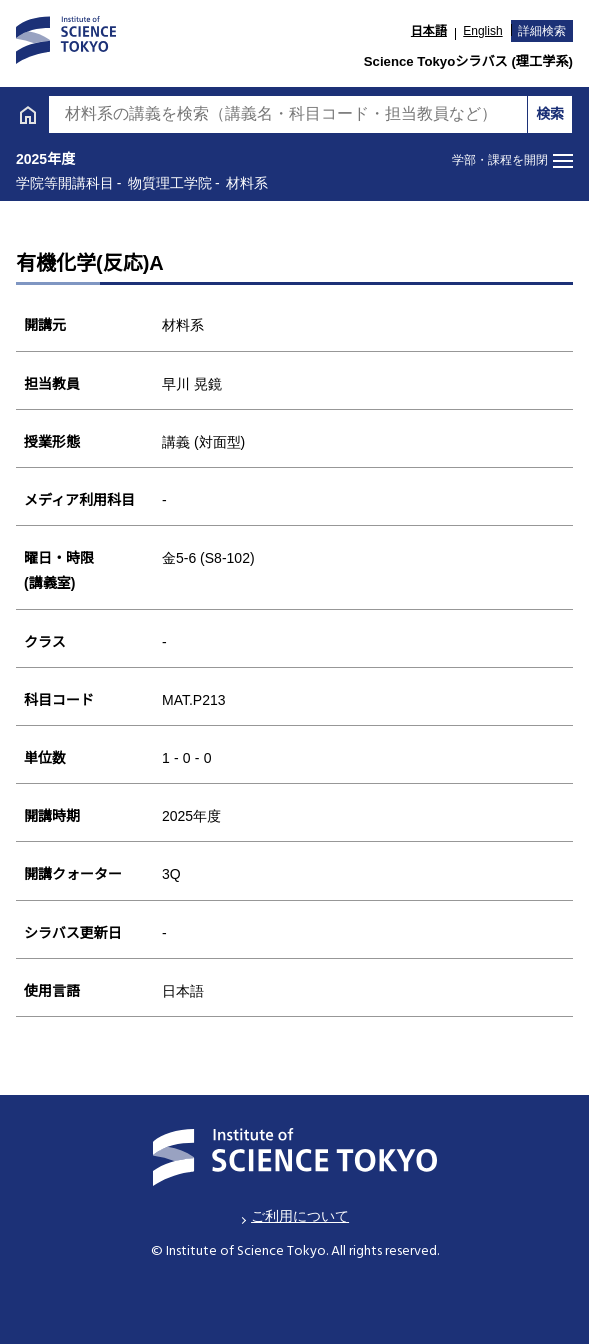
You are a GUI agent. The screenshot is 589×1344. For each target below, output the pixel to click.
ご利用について (300, 1216)
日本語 (429, 31)
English (482, 31)
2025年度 (45, 159)
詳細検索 (542, 31)
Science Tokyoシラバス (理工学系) (468, 61)
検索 (550, 114)
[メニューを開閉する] (512, 161)
